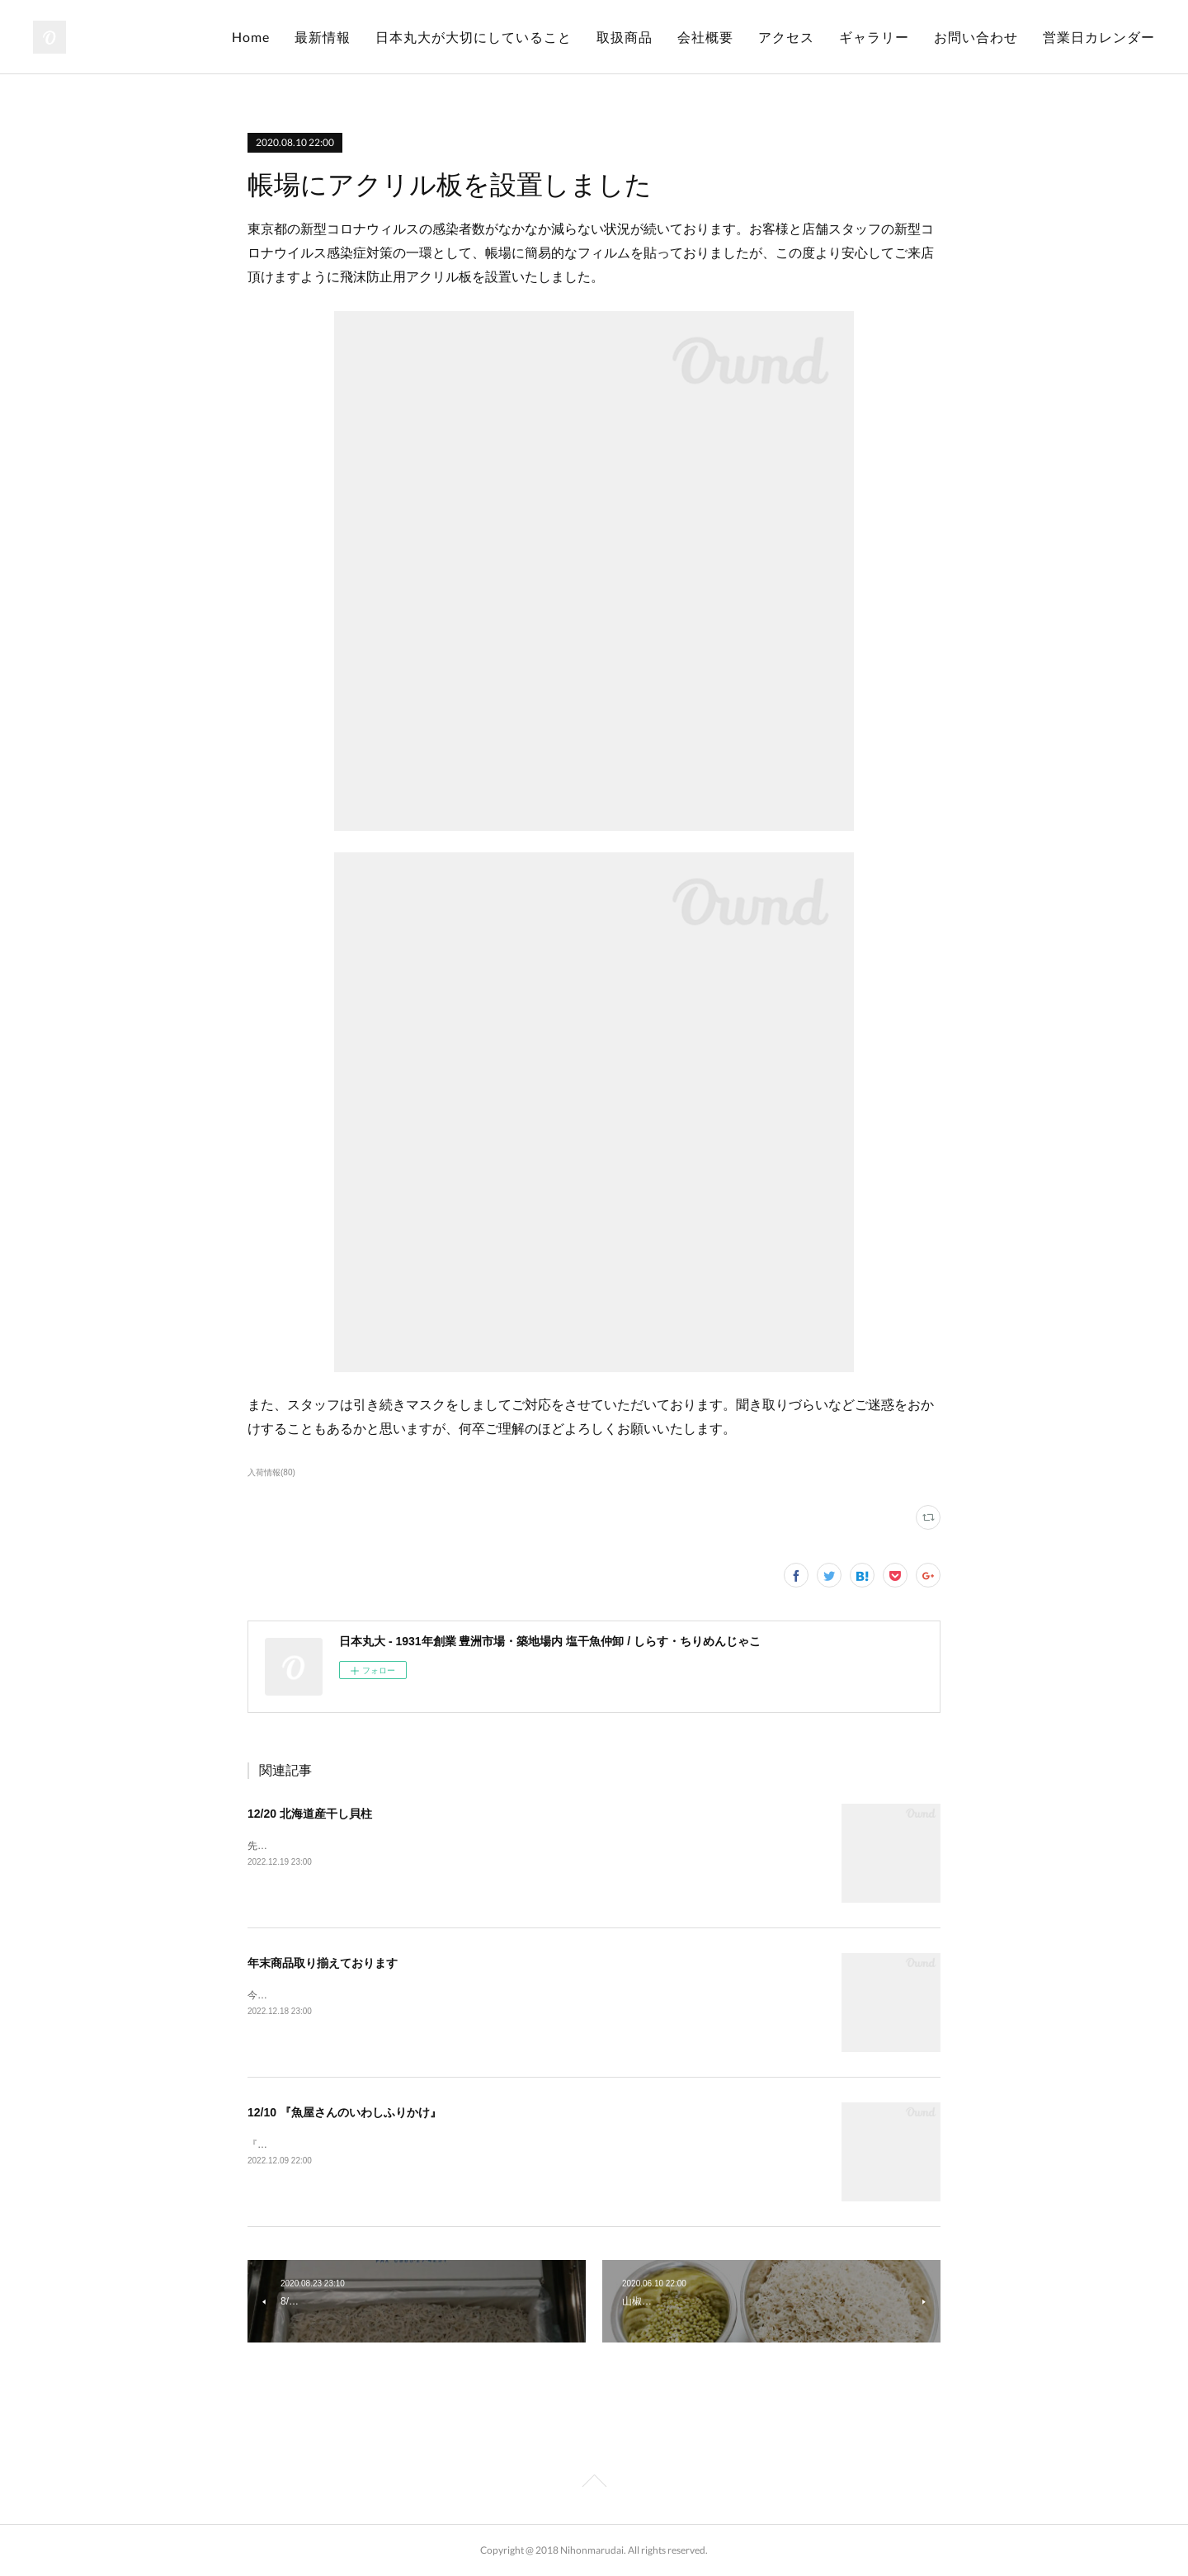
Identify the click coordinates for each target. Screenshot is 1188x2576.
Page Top (594, 2484)
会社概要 (705, 37)
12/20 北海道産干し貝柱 (310, 1813)
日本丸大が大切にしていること (473, 37)
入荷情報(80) (271, 1472)
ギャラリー (874, 37)
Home (251, 37)
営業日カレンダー (1099, 37)
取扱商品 (624, 37)
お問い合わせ (976, 37)
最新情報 (323, 37)
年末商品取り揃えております (323, 1963)
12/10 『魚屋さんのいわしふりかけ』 (344, 2112)
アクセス (786, 37)
